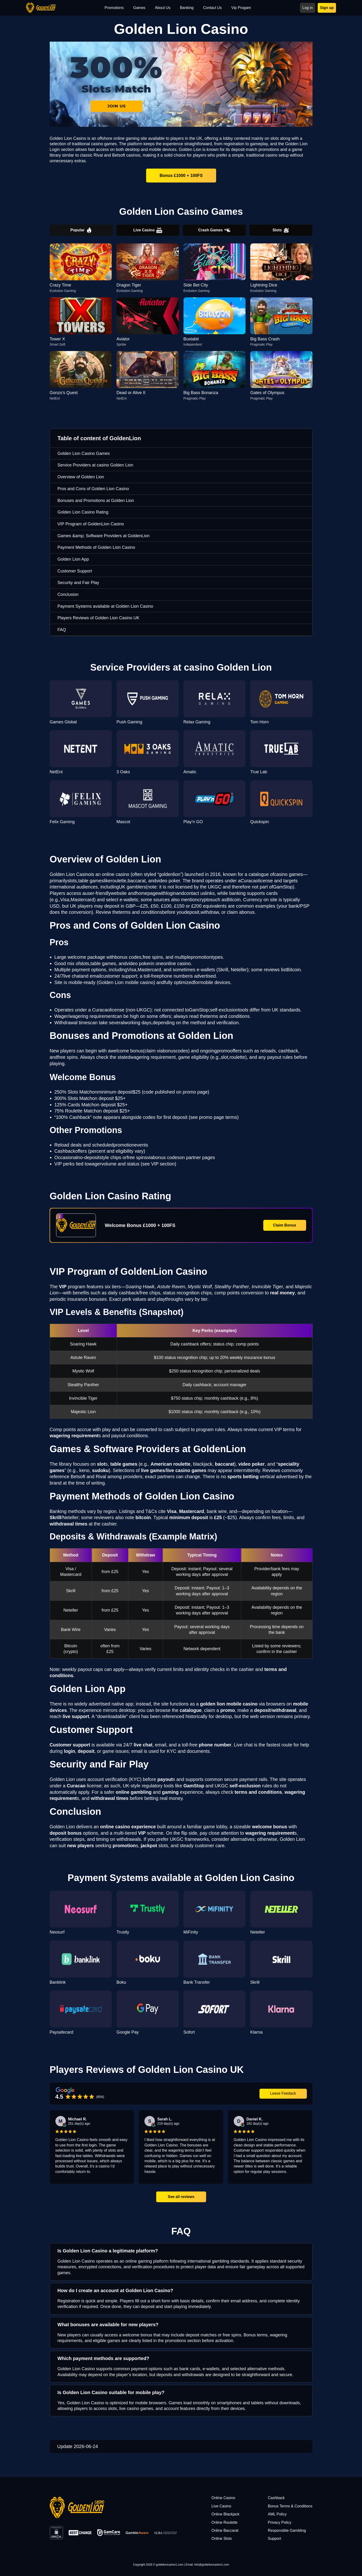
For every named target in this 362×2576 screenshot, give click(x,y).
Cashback (276, 2498)
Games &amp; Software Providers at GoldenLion (104, 535)
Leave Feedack (283, 2093)
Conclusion (68, 594)
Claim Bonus (284, 1225)
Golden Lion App (73, 559)
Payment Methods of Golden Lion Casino (96, 547)
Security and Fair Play (78, 582)
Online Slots (221, 2538)
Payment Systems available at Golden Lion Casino (105, 606)
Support (274, 2538)
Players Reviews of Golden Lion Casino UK (98, 617)
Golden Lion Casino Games (84, 453)
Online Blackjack (225, 2514)
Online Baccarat (224, 2530)
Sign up (327, 8)
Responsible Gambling (287, 2530)
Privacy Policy (279, 2522)
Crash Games (214, 230)
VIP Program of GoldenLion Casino (91, 524)
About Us (162, 8)
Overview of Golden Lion (81, 477)
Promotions (114, 8)
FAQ (62, 629)
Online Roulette (224, 2522)
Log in (307, 8)
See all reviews (181, 2197)
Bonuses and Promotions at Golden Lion (96, 500)
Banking (187, 8)
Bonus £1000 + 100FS (181, 175)
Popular (81, 230)
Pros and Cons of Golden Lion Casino (93, 488)
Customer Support (75, 571)
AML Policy (277, 2514)
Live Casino (147, 230)
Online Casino (223, 2498)
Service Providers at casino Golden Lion (95, 465)
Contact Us (212, 8)
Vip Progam (241, 8)
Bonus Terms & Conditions (290, 2506)
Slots (281, 230)
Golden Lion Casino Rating (83, 512)
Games (139, 8)
